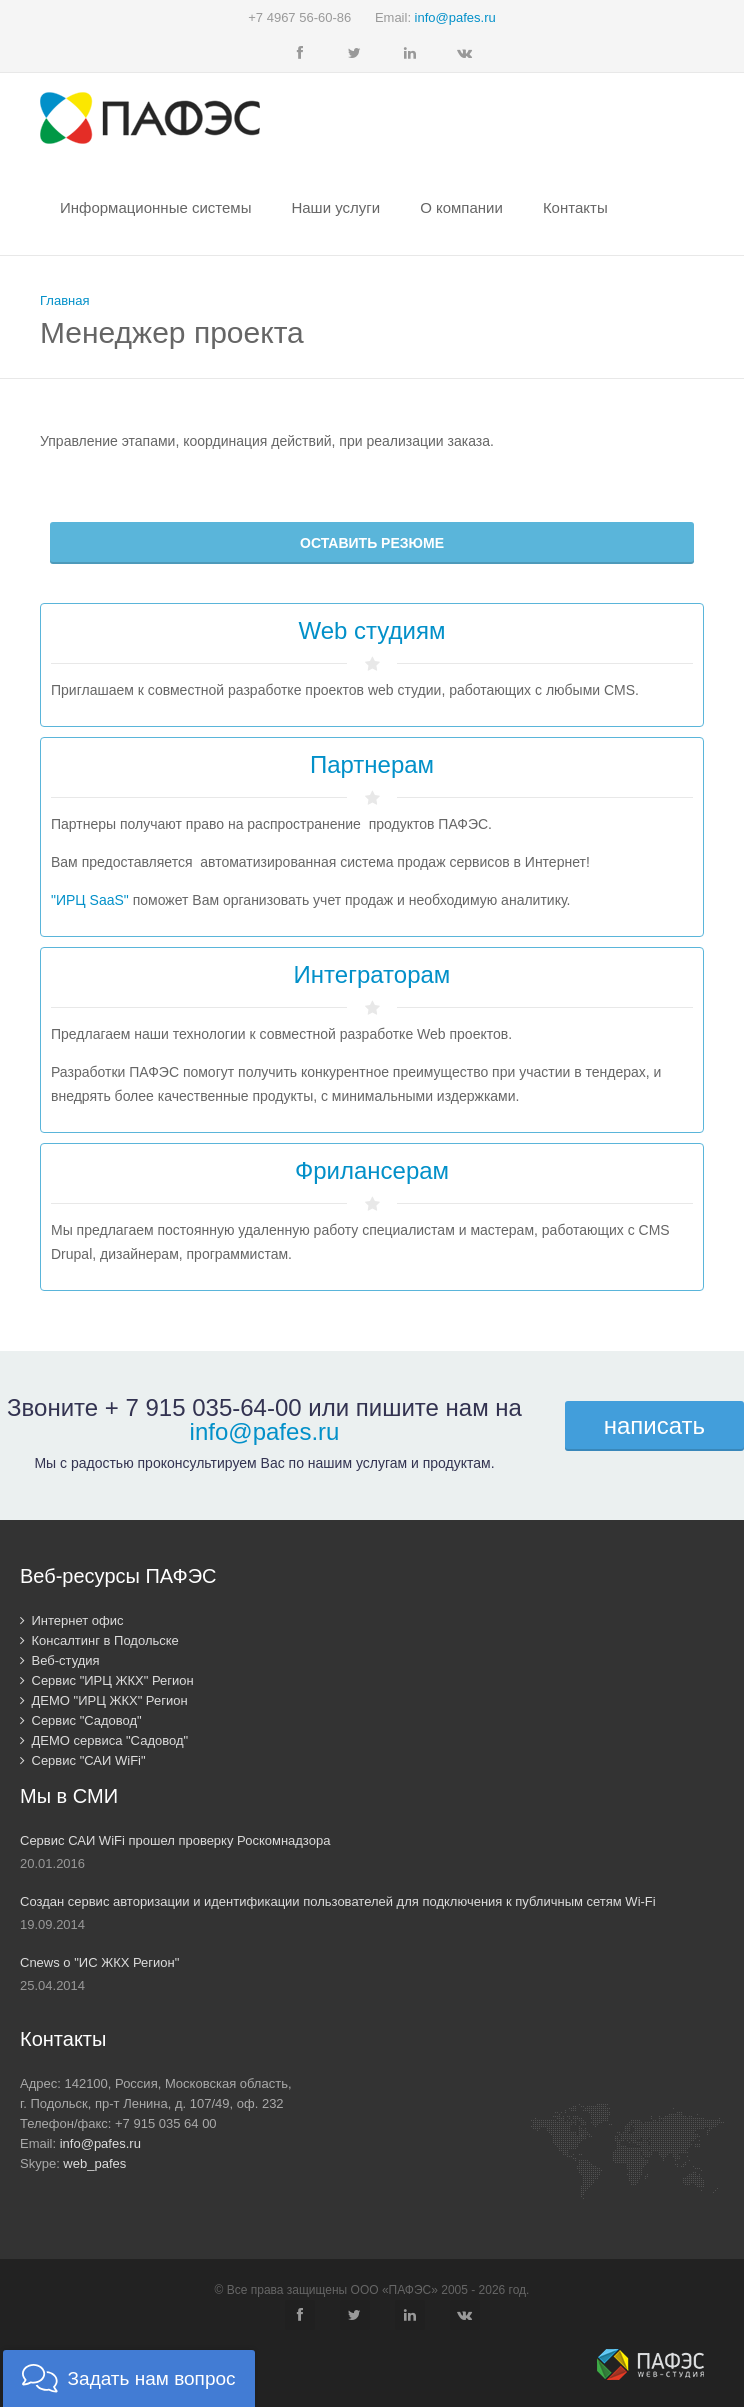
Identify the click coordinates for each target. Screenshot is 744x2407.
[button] (129, 2378)
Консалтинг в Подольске (99, 1640)
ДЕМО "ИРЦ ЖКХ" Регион (104, 1700)
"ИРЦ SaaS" (90, 900)
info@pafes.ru (455, 17)
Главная (64, 300)
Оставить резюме (372, 543)
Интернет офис (72, 1620)
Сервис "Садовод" (81, 1720)
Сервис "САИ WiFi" (83, 1760)
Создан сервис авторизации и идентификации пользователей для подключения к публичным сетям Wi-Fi (338, 1901)
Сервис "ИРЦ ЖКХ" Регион (107, 1680)
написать (654, 1425)
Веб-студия (60, 1660)
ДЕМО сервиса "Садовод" (104, 1740)
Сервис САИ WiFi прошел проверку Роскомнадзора (175, 1840)
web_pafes (94, 2163)
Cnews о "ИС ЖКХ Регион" (99, 1962)
